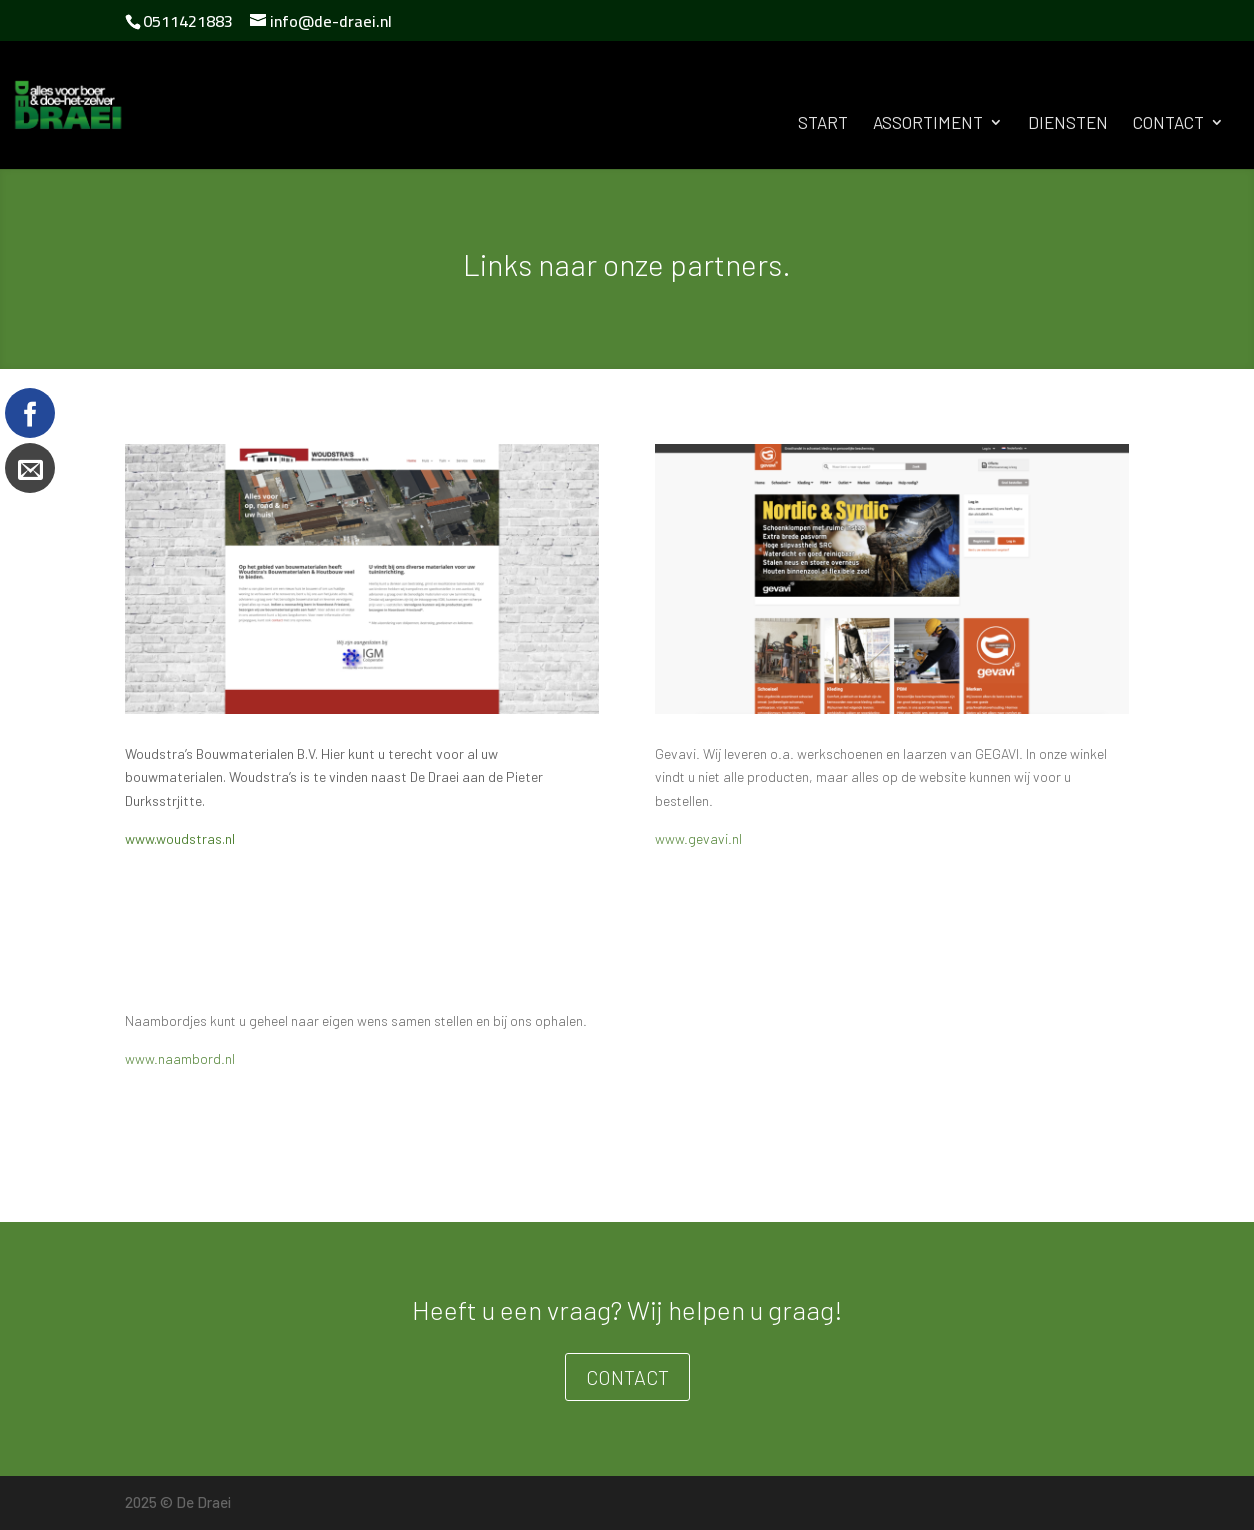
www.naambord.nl (180, 1058)
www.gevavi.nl (698, 838)
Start (823, 123)
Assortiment (928, 123)
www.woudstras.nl (180, 838)
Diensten (1068, 123)
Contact (1168, 123)
